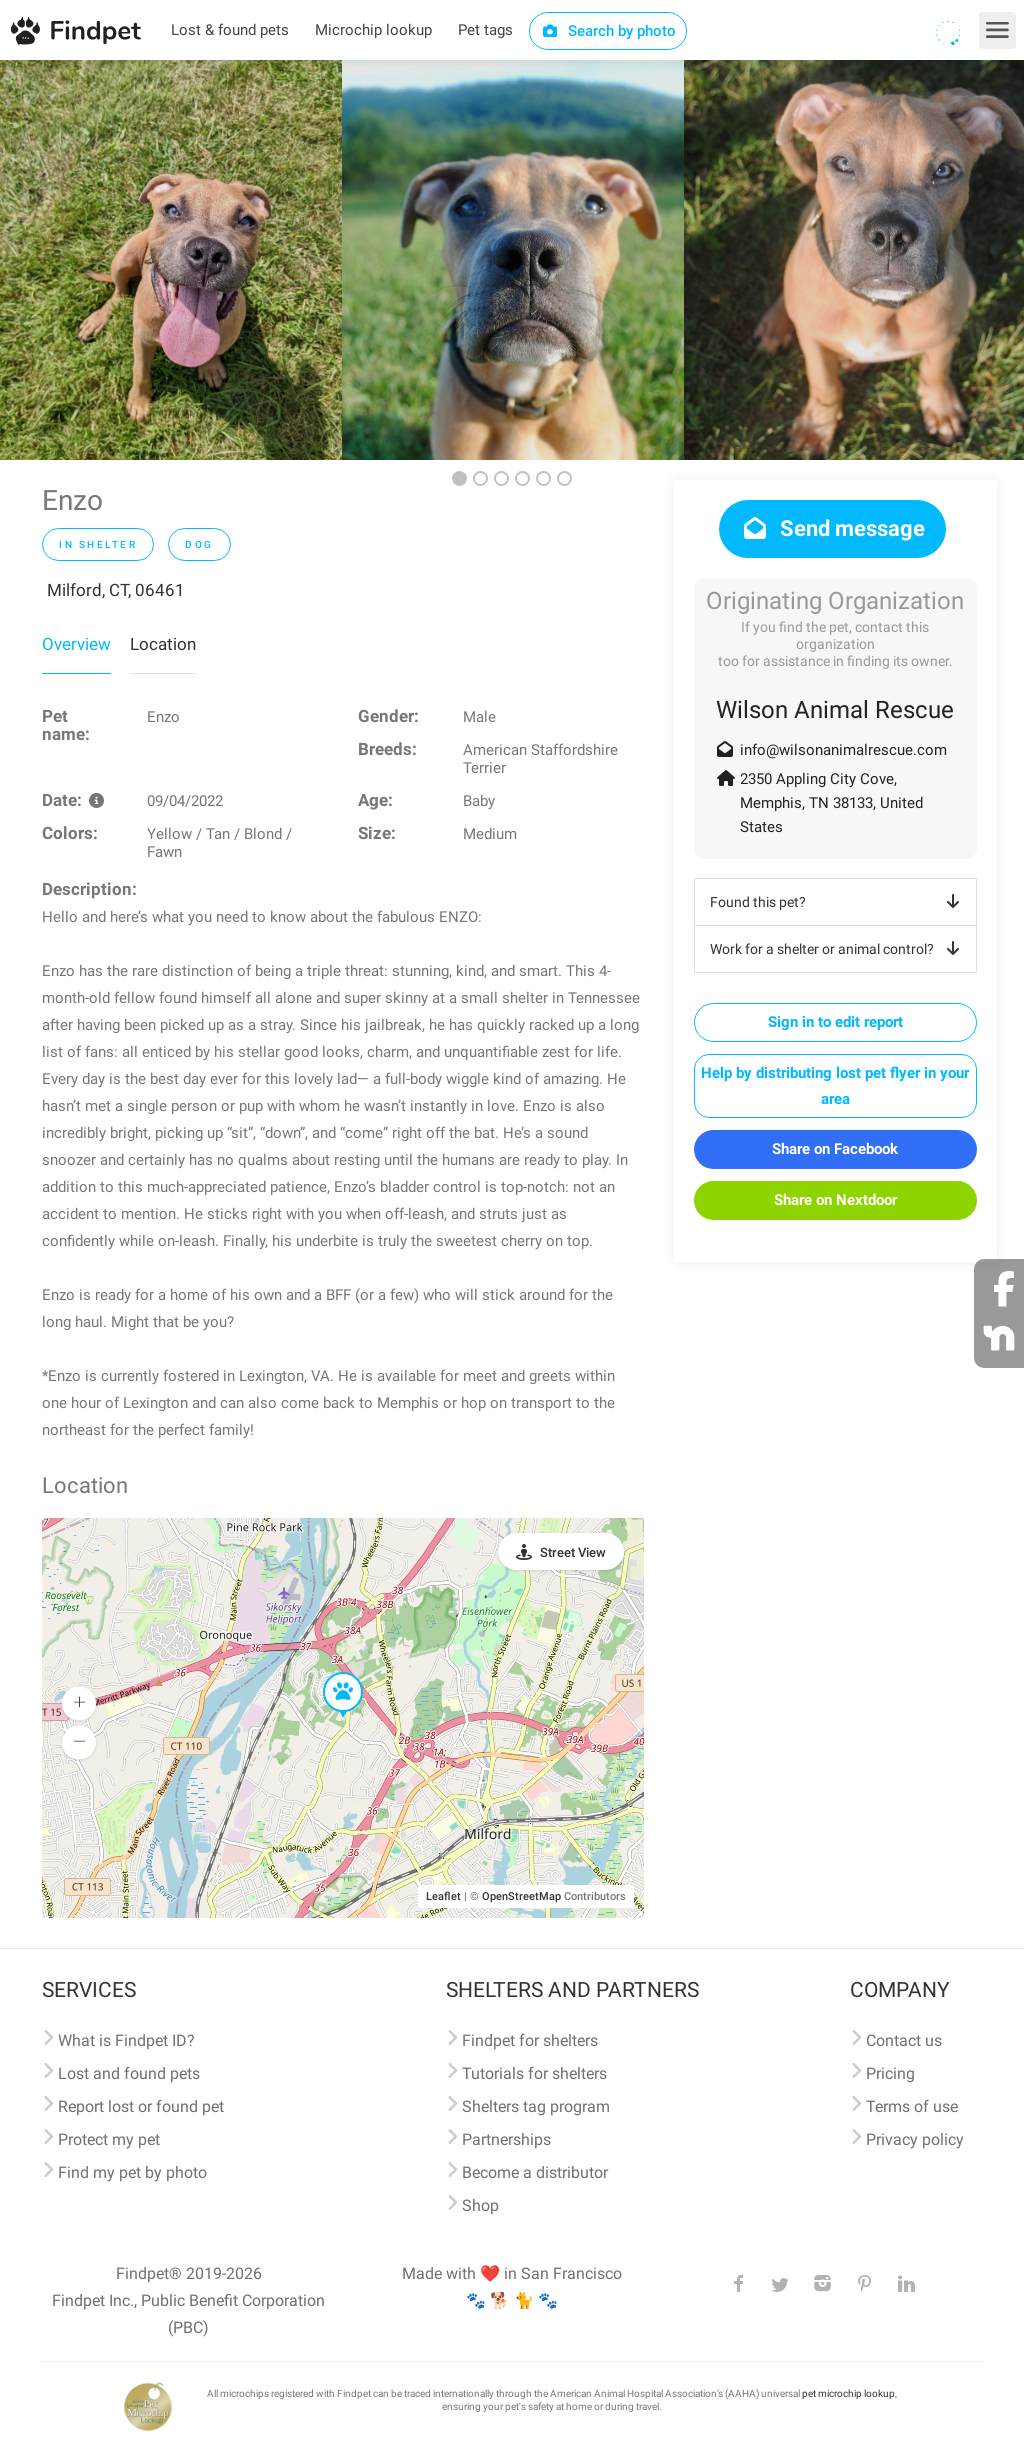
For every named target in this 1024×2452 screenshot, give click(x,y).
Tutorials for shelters (534, 2073)
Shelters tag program (536, 2106)
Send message (832, 528)
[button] (329, 1673)
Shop (480, 2205)
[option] (171, 260)
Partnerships (506, 2139)
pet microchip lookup (848, 2393)
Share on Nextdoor (835, 1200)
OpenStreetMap (521, 1896)
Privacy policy (915, 2139)
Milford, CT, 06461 (116, 590)
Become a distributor (535, 2172)
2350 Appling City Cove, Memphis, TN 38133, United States (831, 803)
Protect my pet (109, 2139)
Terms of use (912, 2106)
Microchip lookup (373, 30)
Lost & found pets (230, 30)
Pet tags (485, 30)
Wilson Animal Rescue (835, 710)
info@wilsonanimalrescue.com (843, 750)
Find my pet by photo (132, 2172)
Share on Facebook (835, 1149)
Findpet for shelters (530, 2040)
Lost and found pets (129, 2073)
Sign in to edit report (835, 1022)
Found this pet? (838, 902)
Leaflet (443, 1896)
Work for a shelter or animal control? (838, 949)
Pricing (890, 2073)
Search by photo (608, 31)
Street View (573, 1552)
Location (163, 644)
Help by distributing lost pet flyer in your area (835, 1086)
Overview (76, 644)
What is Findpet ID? (126, 2040)
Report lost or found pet (141, 2106)
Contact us (904, 2040)
